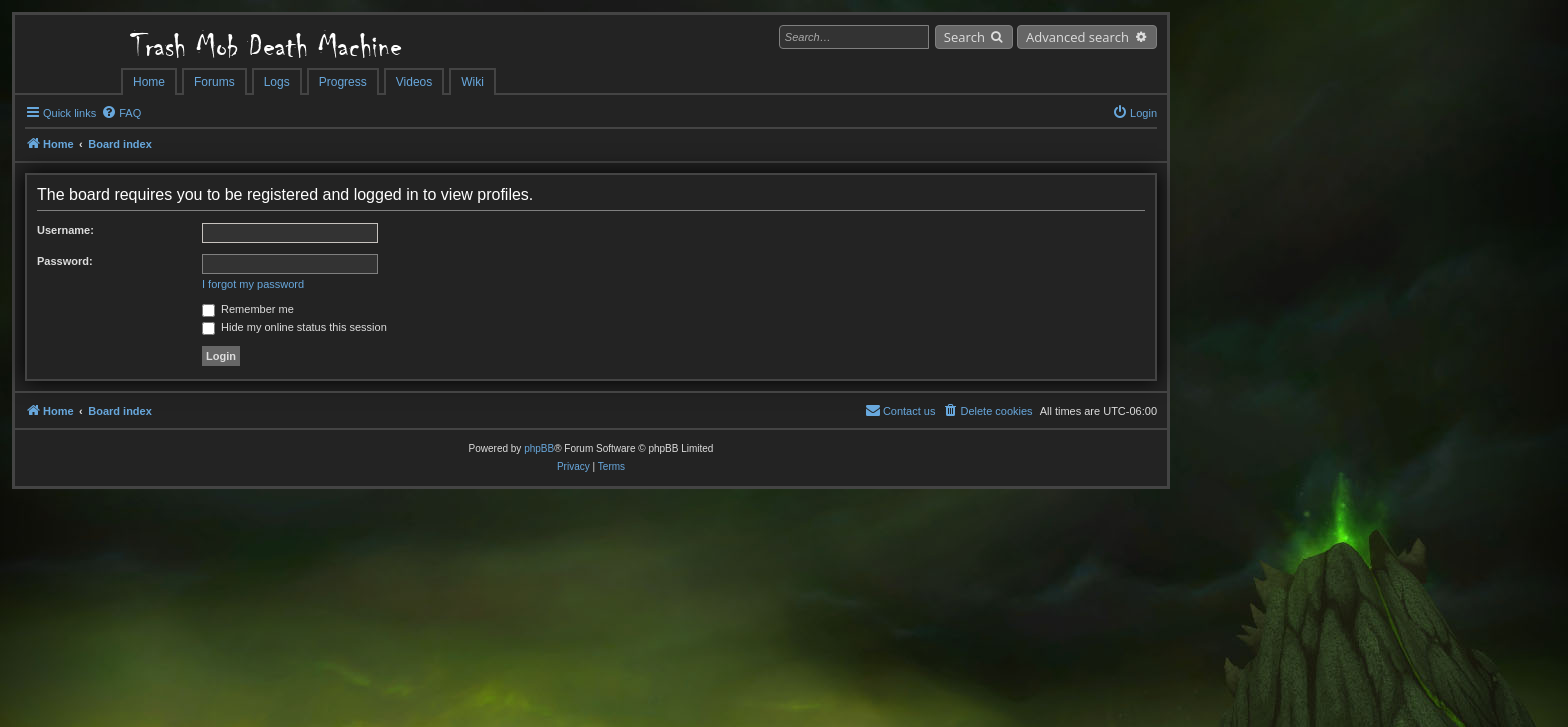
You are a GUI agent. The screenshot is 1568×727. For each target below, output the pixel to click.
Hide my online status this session (294, 327)
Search (964, 37)
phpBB (539, 448)
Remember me (248, 309)
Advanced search (1077, 37)
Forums (214, 82)
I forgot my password (253, 284)
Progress (343, 82)
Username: (65, 230)
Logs (277, 82)
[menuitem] (121, 113)
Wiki (472, 82)
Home (149, 82)
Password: (65, 261)
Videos (414, 82)
